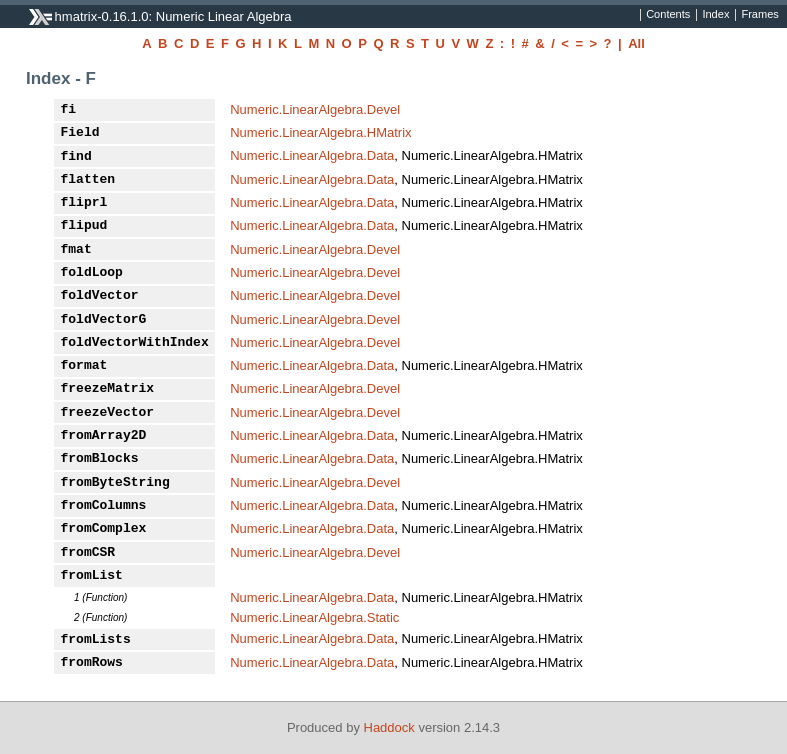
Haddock (389, 727)
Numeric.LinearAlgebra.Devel (315, 109)
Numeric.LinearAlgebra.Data (312, 155)
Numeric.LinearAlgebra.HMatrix (320, 132)
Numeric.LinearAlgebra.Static (314, 617)
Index (715, 15)
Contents (668, 15)
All (636, 43)
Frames (759, 15)
